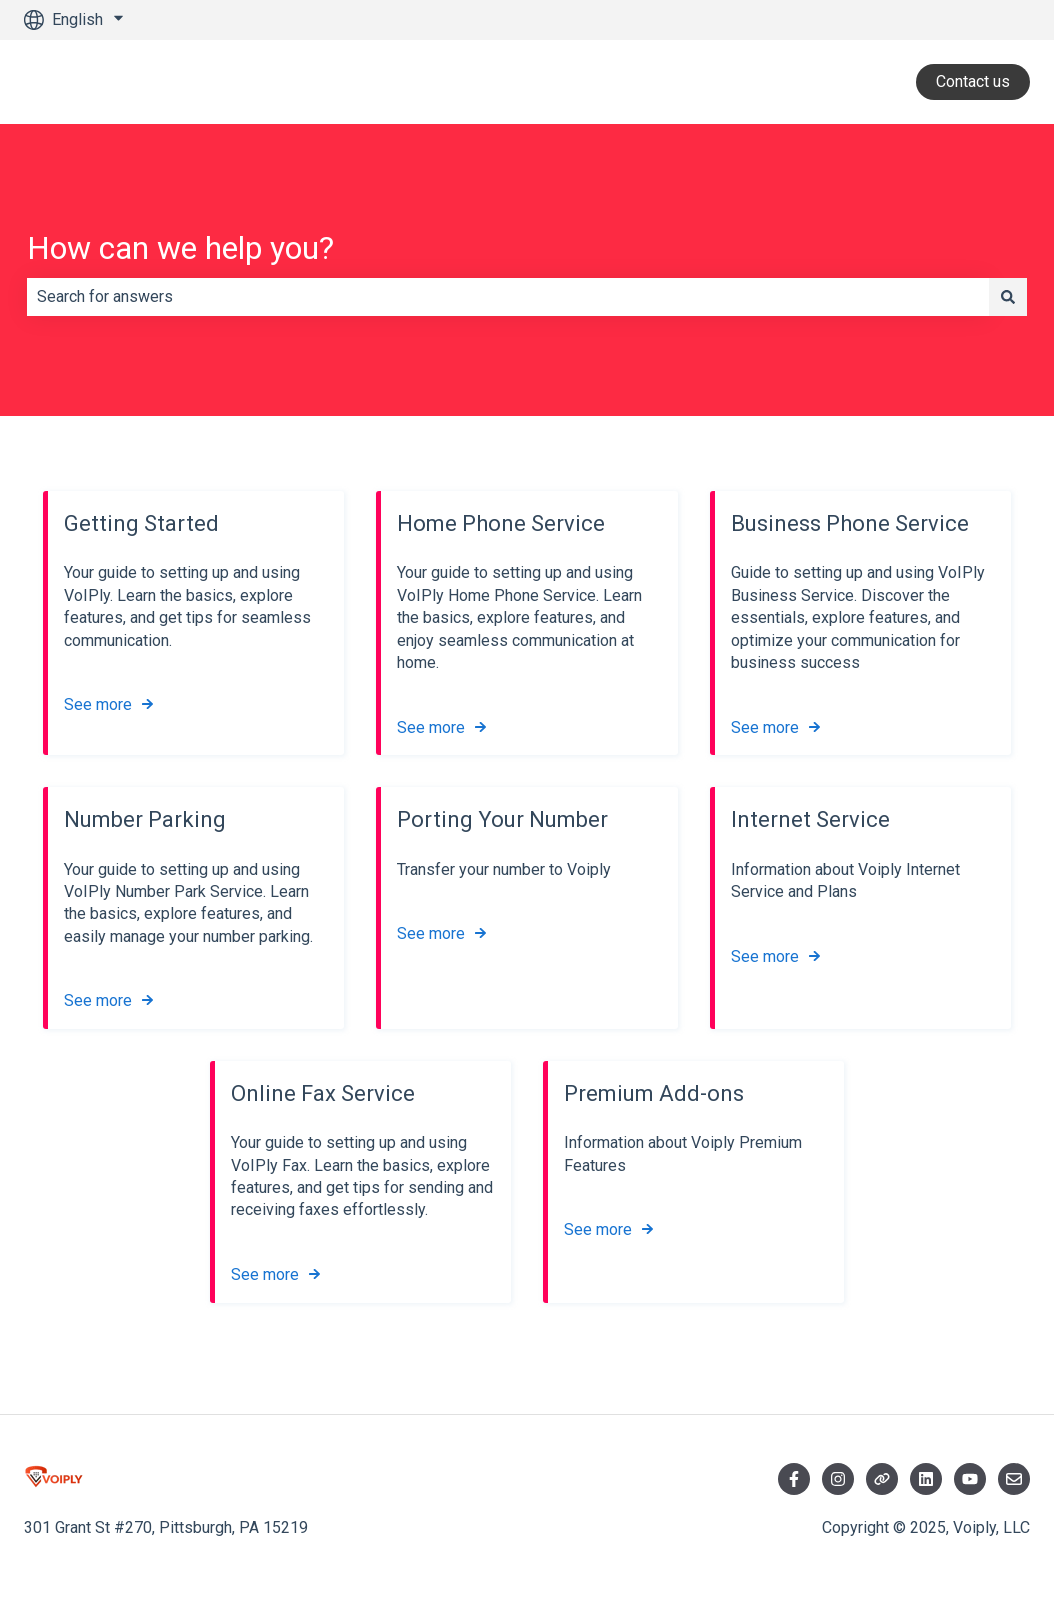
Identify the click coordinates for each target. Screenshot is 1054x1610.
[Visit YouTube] (970, 1479)
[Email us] (1014, 1479)
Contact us (973, 81)
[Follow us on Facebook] (794, 1479)
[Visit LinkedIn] (926, 1479)
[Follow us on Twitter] (882, 1479)
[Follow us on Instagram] (838, 1479)
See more (98, 705)
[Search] (1008, 297)
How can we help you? (180, 248)
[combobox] (508, 297)
